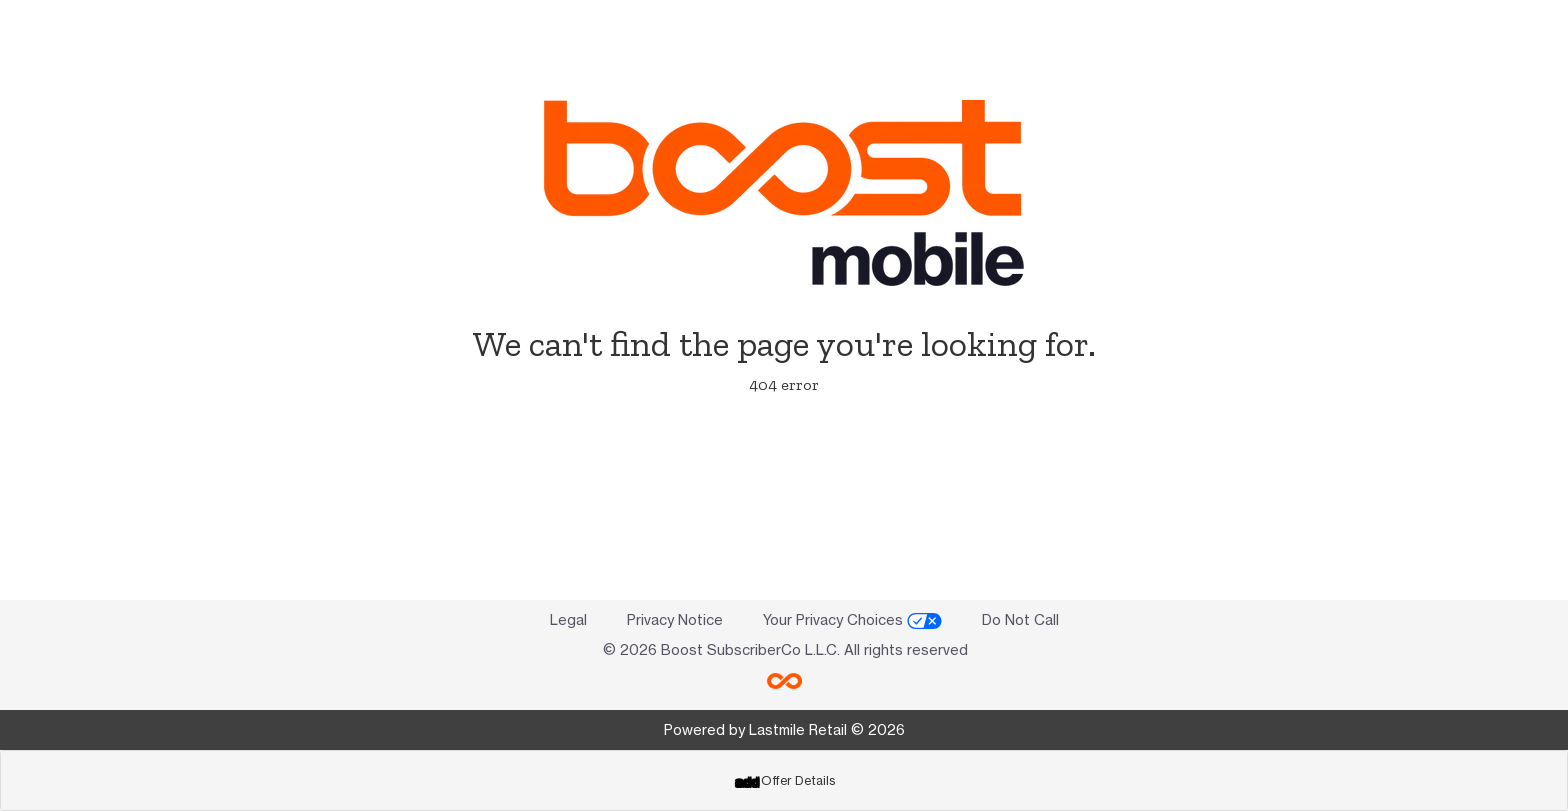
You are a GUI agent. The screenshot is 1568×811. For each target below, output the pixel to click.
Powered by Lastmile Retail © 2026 (784, 729)
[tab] (784, 780)
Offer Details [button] (785, 780)
